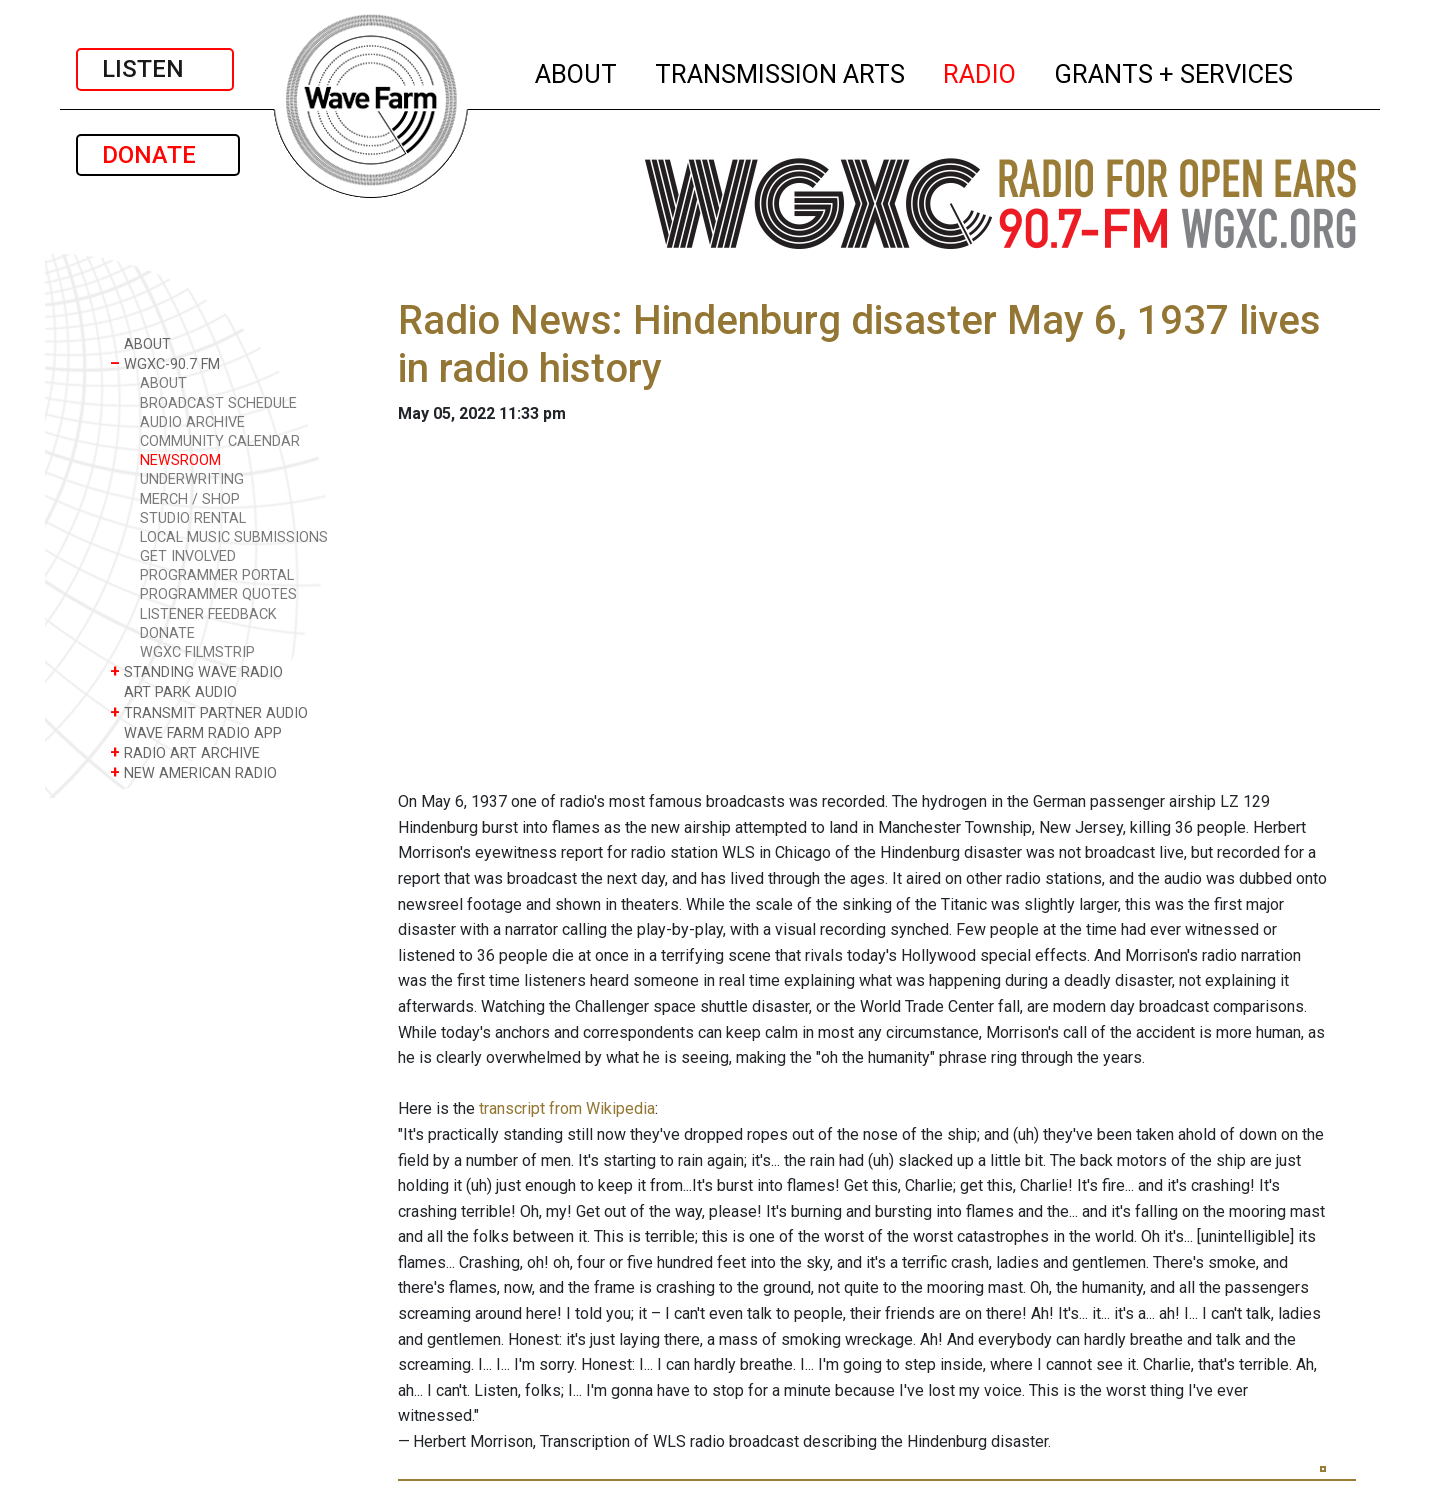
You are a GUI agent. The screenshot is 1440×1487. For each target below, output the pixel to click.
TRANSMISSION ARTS (781, 71)
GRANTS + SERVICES (1174, 71)
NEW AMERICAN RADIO (193, 772)
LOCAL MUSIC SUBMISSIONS (234, 537)
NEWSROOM (180, 460)
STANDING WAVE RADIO (196, 671)
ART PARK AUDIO (173, 691)
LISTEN (155, 69)
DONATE (158, 155)
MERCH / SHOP (190, 499)
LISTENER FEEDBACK (208, 614)
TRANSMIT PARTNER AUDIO (209, 712)
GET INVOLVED (188, 556)
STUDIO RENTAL (193, 518)
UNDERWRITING (192, 479)
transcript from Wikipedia (567, 1108)
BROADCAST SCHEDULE (218, 403)
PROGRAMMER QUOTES (218, 594)
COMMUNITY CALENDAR (220, 441)
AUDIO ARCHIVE (192, 422)
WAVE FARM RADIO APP (196, 732)
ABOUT (577, 71)
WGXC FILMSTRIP (197, 652)
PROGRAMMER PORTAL (217, 575)
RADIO (980, 71)
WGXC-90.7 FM (165, 363)
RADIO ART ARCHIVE (185, 752)
